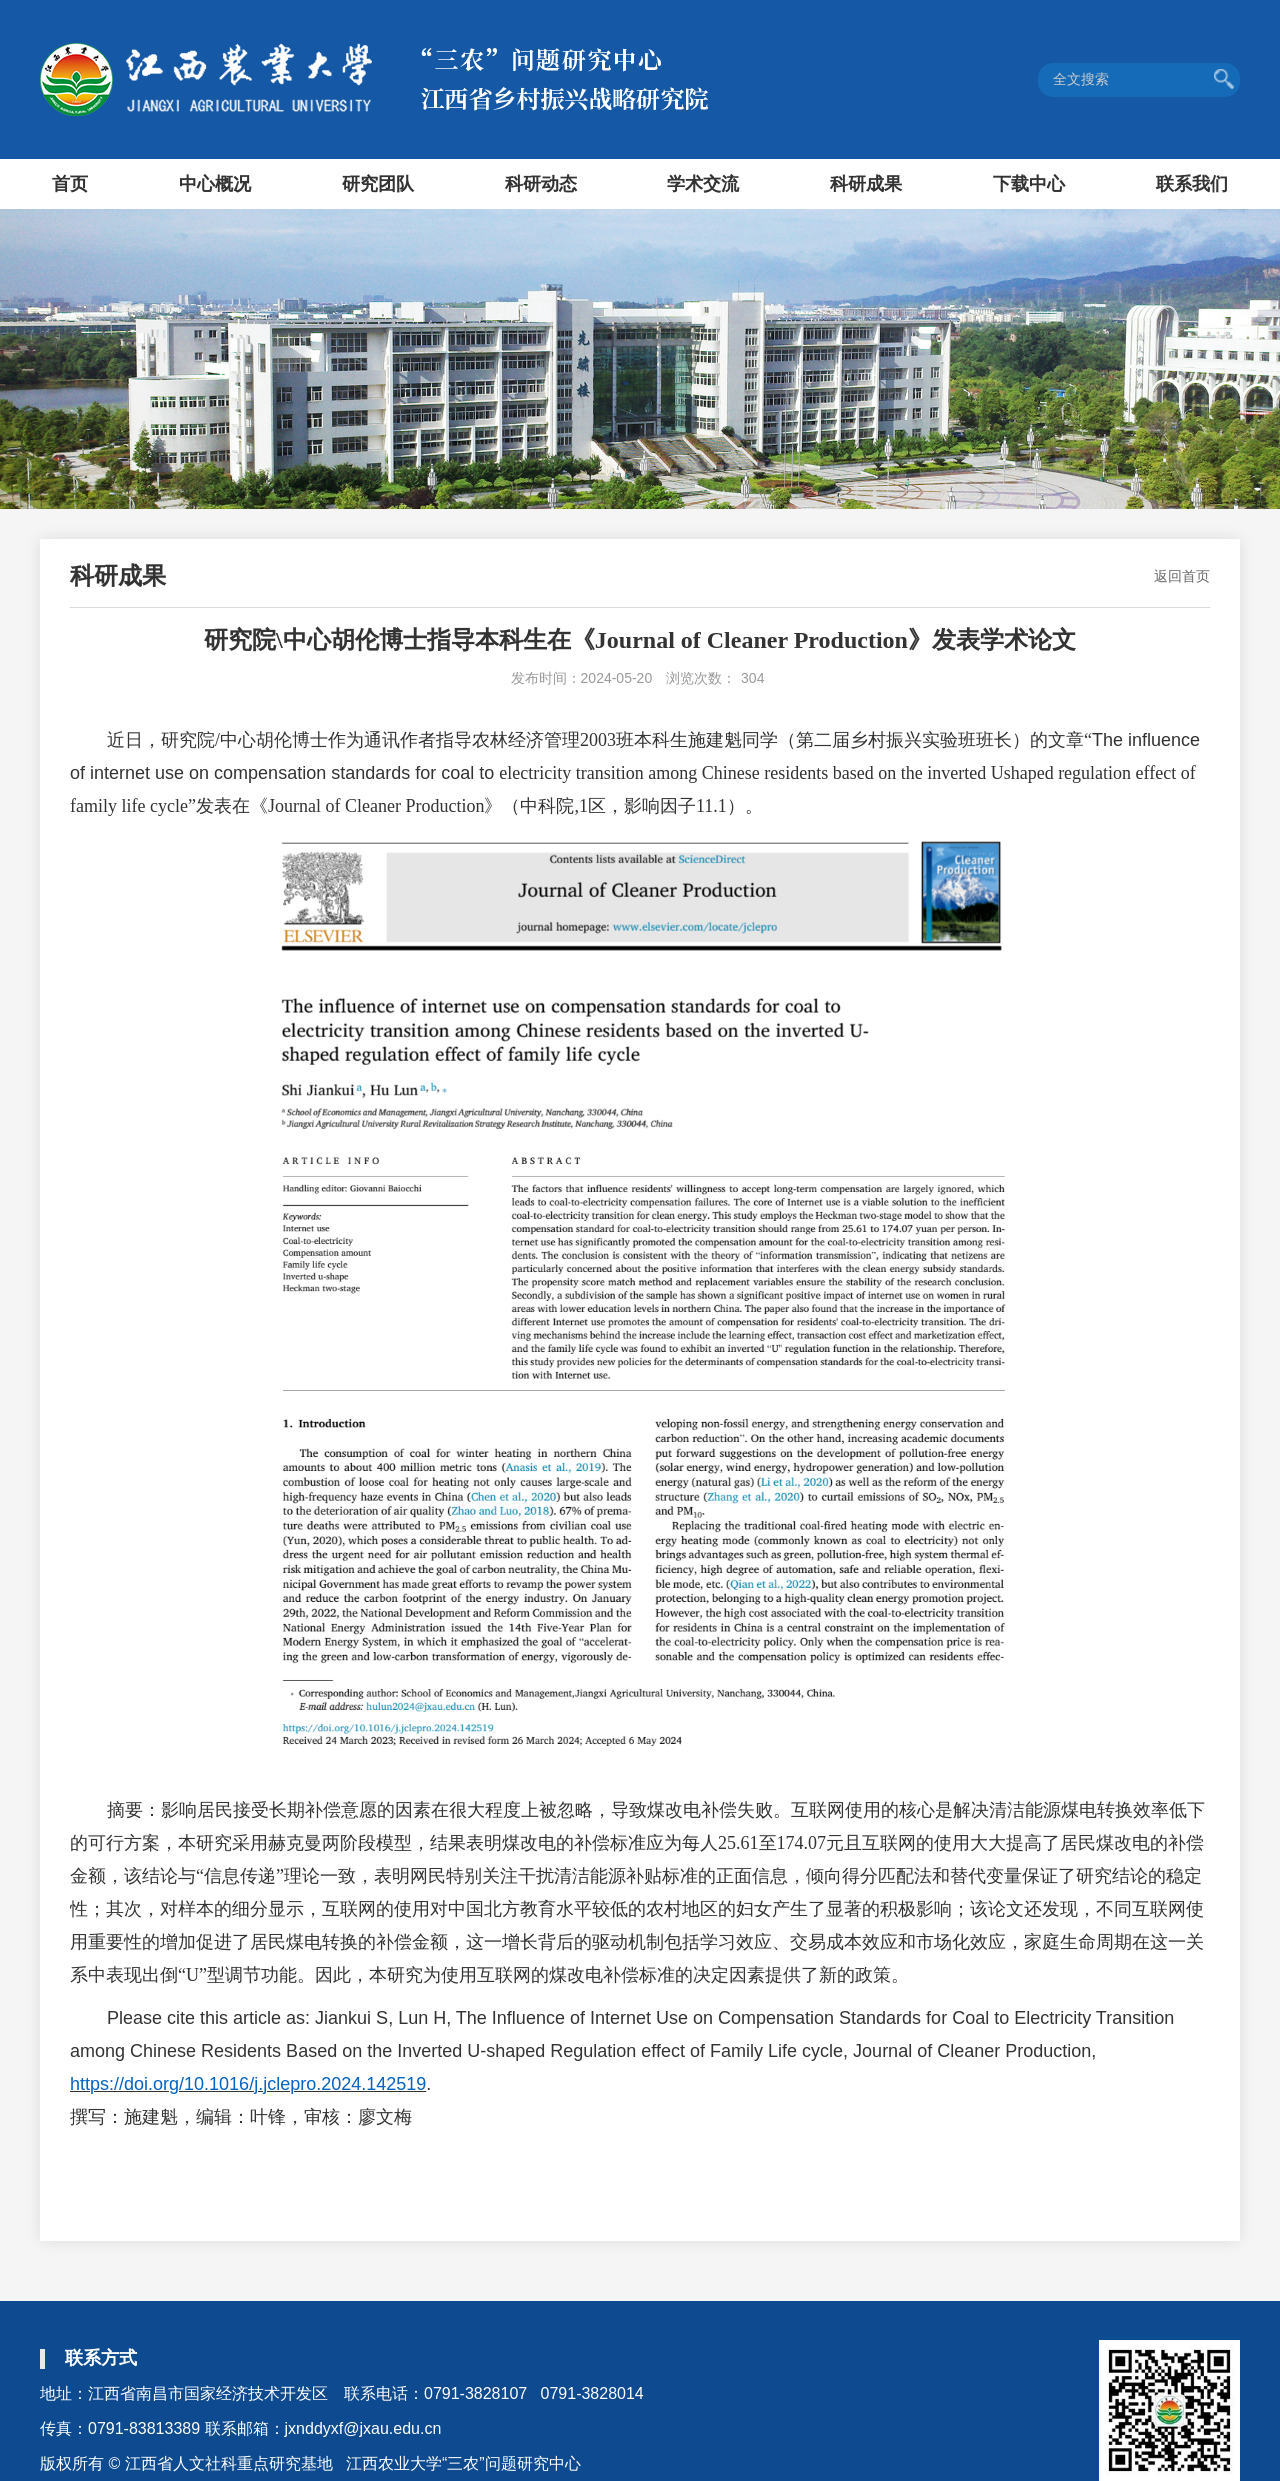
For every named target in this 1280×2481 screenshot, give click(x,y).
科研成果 (866, 184)
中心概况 (215, 184)
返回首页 (1182, 576)
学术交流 (703, 184)
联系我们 (1192, 184)
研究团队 (378, 184)
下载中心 (1029, 184)
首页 (70, 184)
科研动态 (541, 184)
